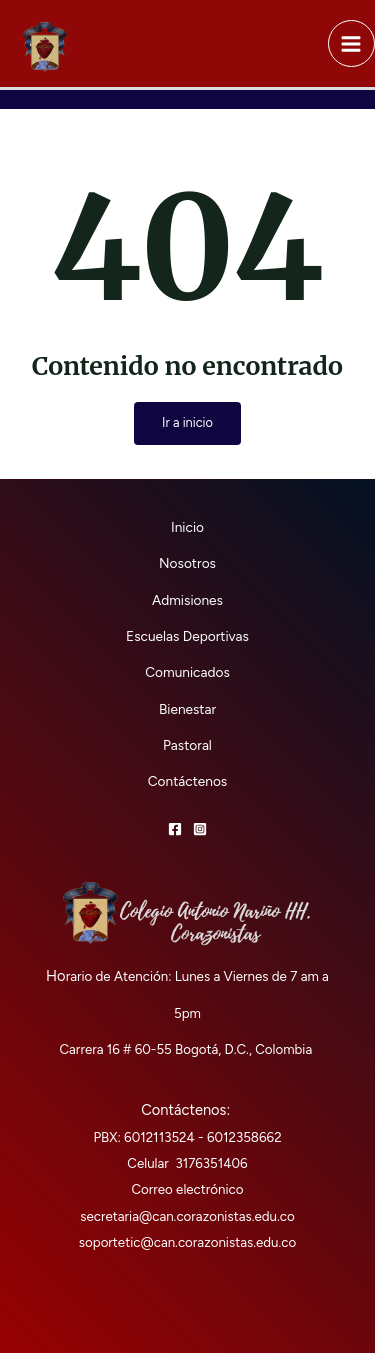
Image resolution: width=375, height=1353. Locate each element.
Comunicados (187, 672)
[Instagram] (200, 829)
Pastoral (187, 745)
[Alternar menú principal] (351, 43)
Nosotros (187, 563)
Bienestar (187, 709)
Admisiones (187, 600)
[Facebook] (175, 829)
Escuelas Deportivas (187, 636)
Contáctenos (187, 781)
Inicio (187, 527)
